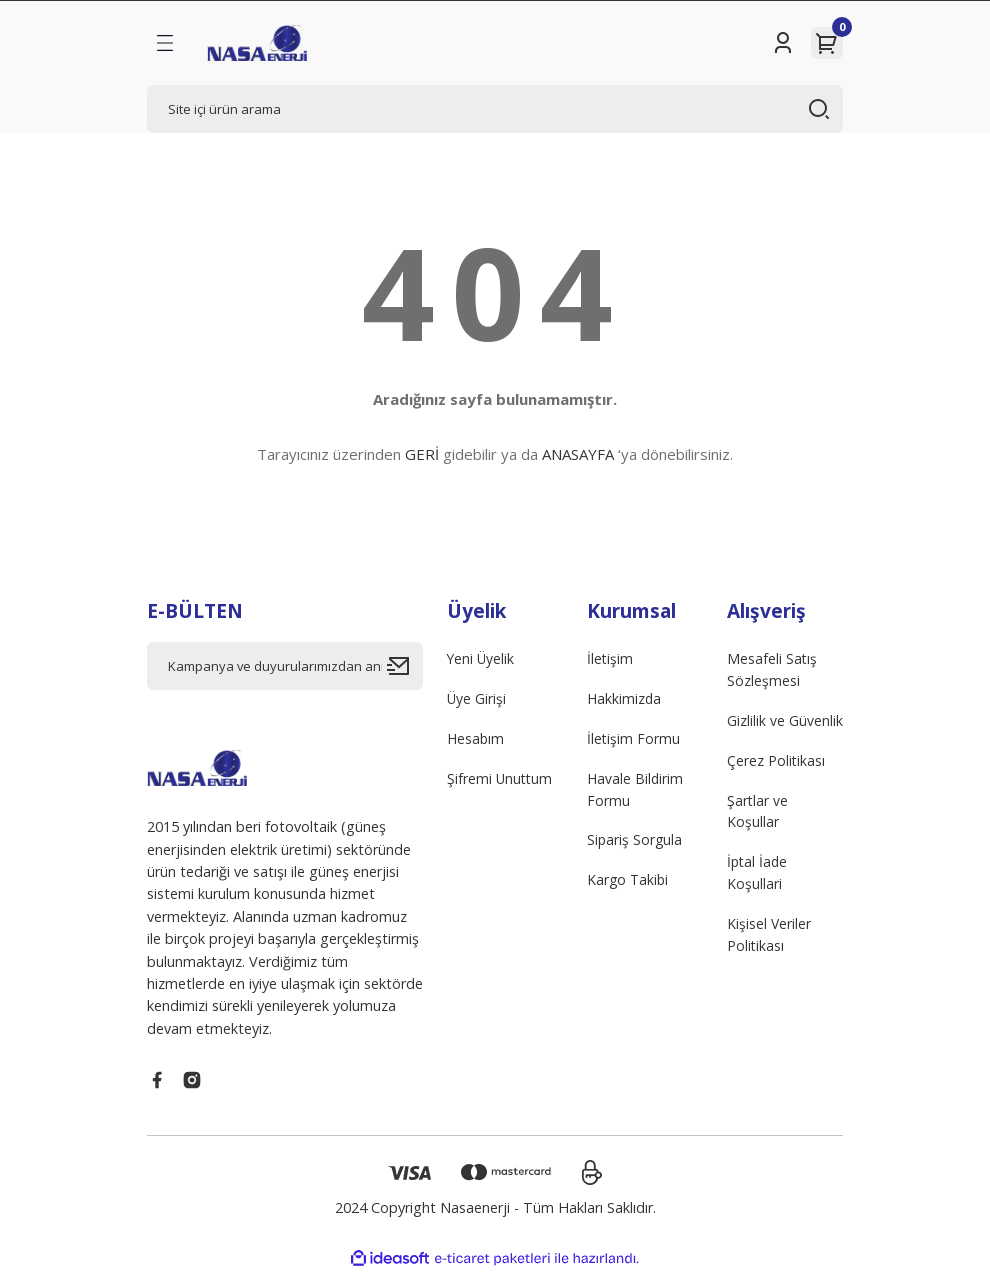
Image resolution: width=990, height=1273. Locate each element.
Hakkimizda (625, 699)
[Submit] (405, 666)
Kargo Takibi (629, 883)
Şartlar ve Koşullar (758, 813)
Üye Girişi (477, 699)
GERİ (422, 454)
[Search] (495, 109)
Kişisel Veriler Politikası (769, 938)
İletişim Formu (634, 739)
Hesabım (476, 739)
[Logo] (257, 43)
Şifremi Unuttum (501, 779)
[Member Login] (783, 43)
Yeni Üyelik (481, 658)
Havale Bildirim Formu (636, 790)
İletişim (610, 658)
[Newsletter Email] (285, 666)
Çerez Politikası (776, 761)
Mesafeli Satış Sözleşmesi (772, 669)
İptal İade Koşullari (758, 876)
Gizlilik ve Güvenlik (785, 721)
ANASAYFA (578, 454)
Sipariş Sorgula (635, 842)
